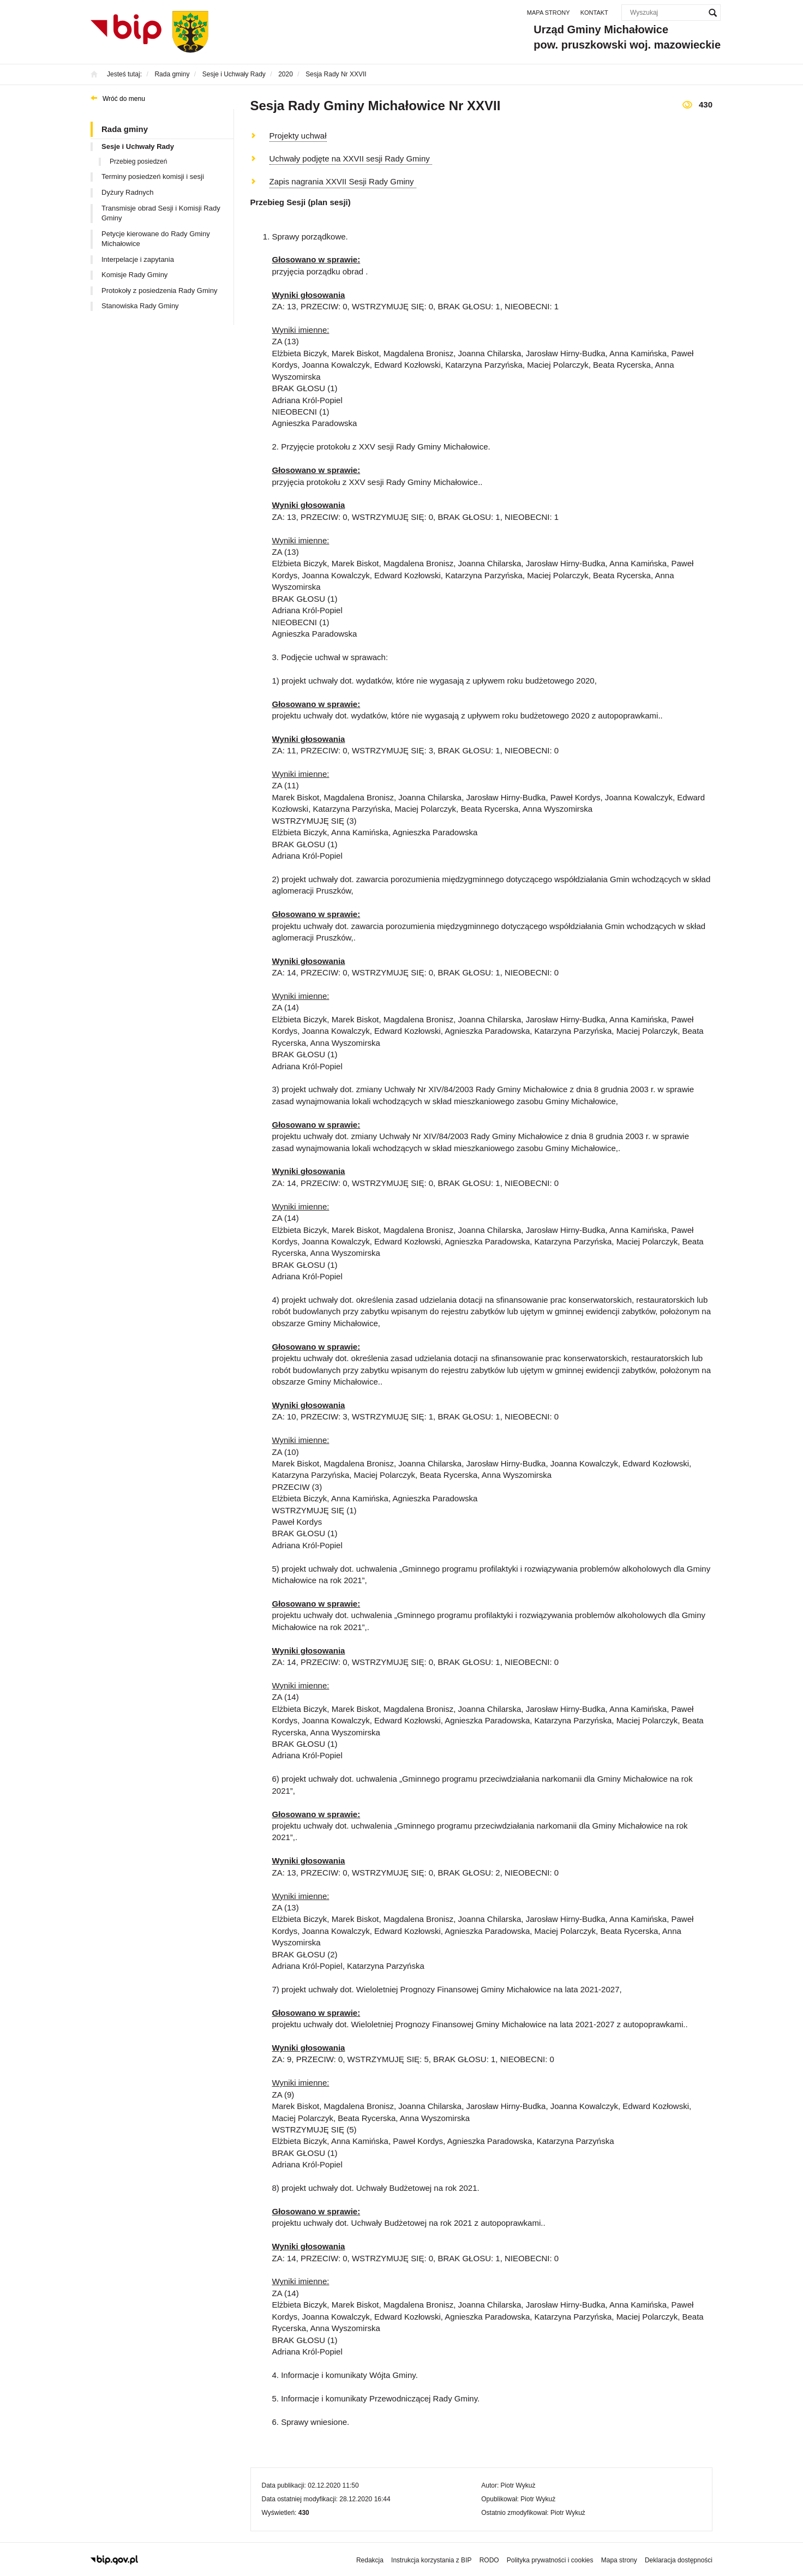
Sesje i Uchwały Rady (137, 146)
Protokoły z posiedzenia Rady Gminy (159, 290)
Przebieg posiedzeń (138, 161)
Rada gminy (124, 129)
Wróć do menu (124, 99)
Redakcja (369, 2560)
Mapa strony (548, 12)
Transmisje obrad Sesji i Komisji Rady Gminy (160, 213)
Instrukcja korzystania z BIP (431, 2560)
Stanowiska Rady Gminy (140, 306)
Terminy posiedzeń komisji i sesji (152, 176)
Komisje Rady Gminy (134, 275)
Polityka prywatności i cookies (550, 2560)
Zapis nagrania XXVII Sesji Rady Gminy (342, 181)
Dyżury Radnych (127, 192)
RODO (489, 2560)
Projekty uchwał (298, 135)
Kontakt (594, 12)
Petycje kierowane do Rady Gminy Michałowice (155, 239)
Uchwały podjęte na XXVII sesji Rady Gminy (350, 158)
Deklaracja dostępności (678, 2560)
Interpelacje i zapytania (137, 259)
